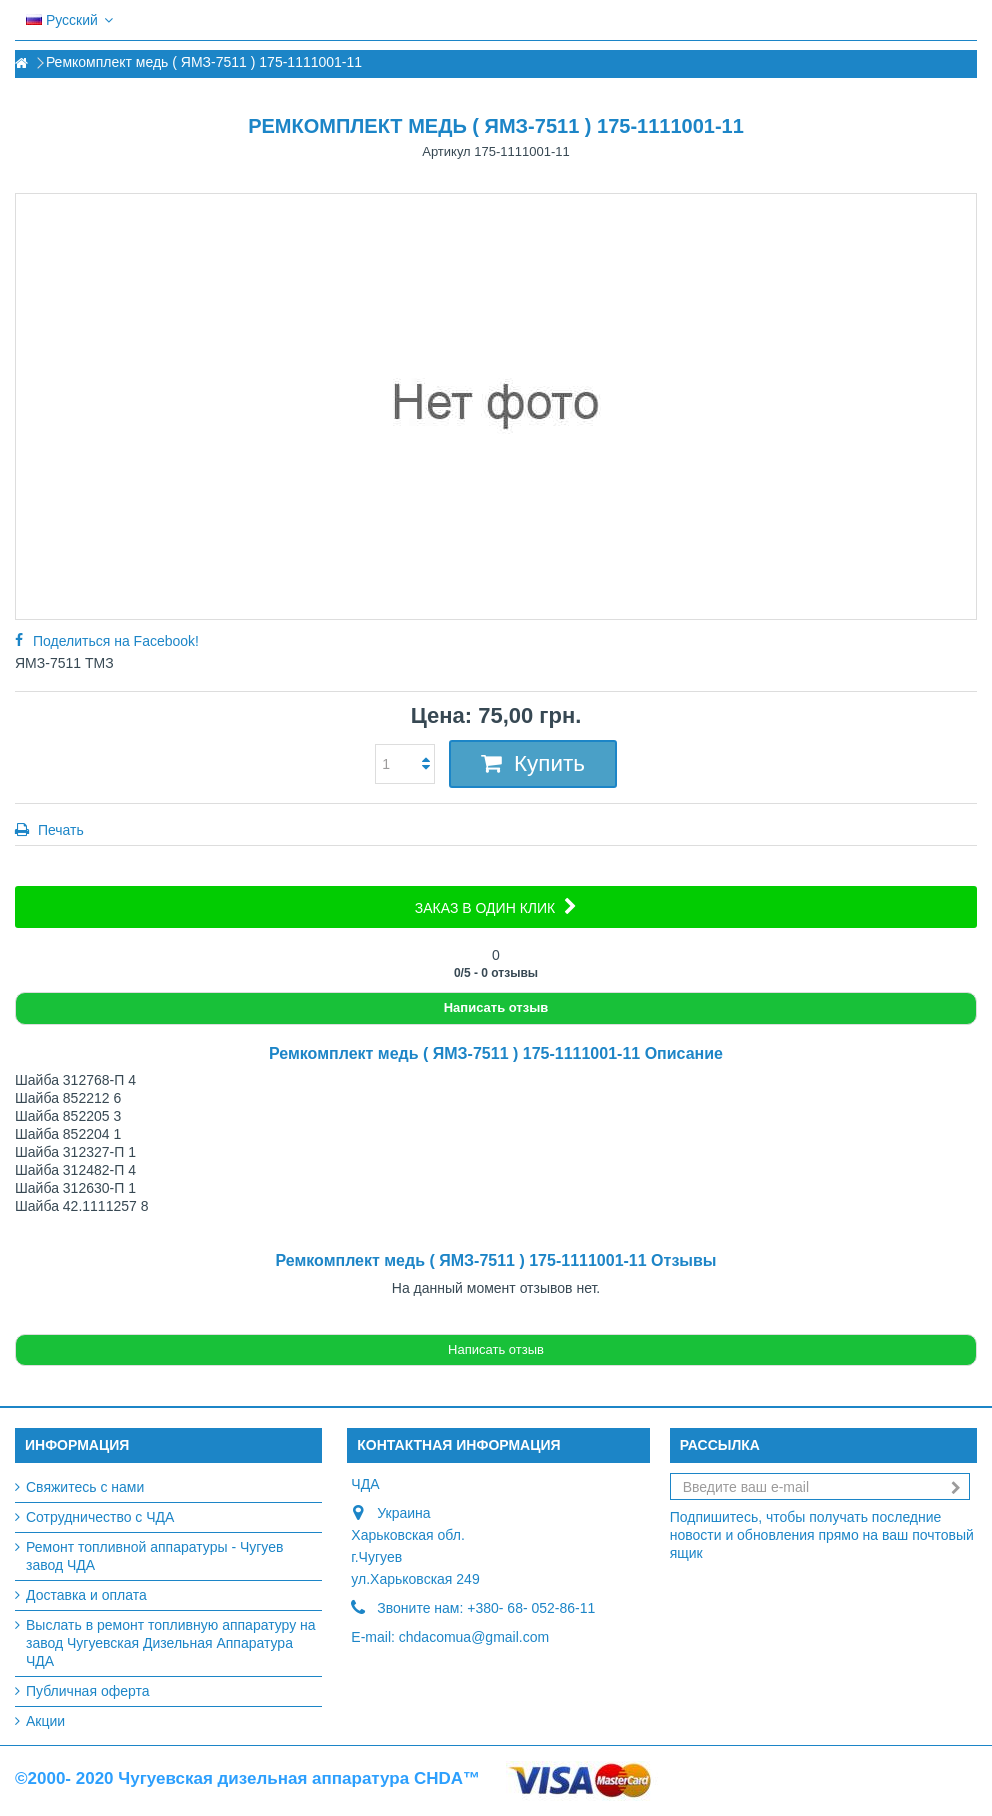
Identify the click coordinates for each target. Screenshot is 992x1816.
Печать (59, 830)
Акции (45, 1721)
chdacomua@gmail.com (474, 1637)
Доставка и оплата (86, 1595)
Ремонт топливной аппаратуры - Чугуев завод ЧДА (154, 1556)
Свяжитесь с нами (85, 1487)
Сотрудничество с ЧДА (100, 1517)
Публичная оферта (88, 1691)
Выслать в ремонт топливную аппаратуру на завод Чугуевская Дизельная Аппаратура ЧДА (171, 1643)
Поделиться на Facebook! (116, 641)
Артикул (446, 151)
